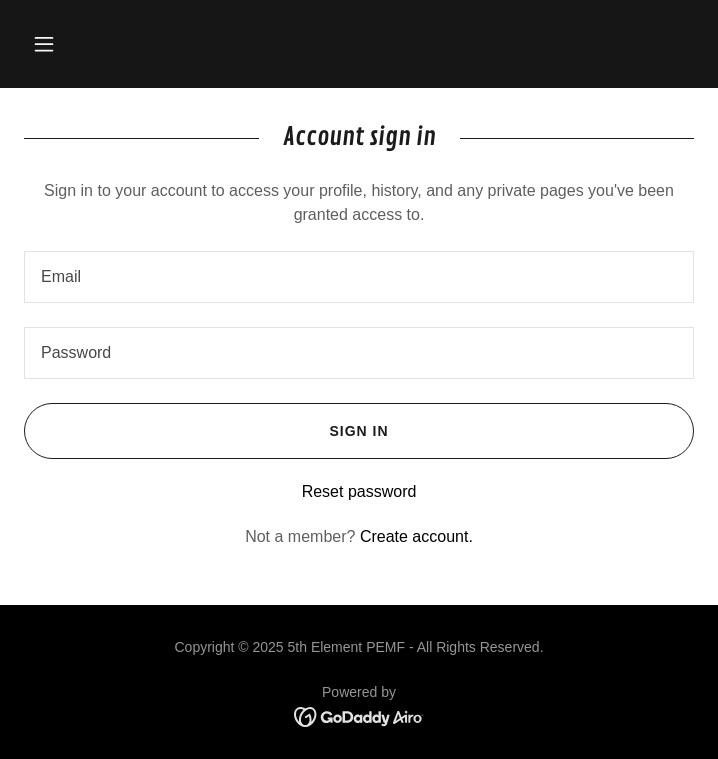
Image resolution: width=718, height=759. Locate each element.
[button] (44, 44)
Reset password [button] (359, 491)
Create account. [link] (416, 536)
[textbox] (359, 277)
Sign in (206, 431)
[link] (359, 716)
